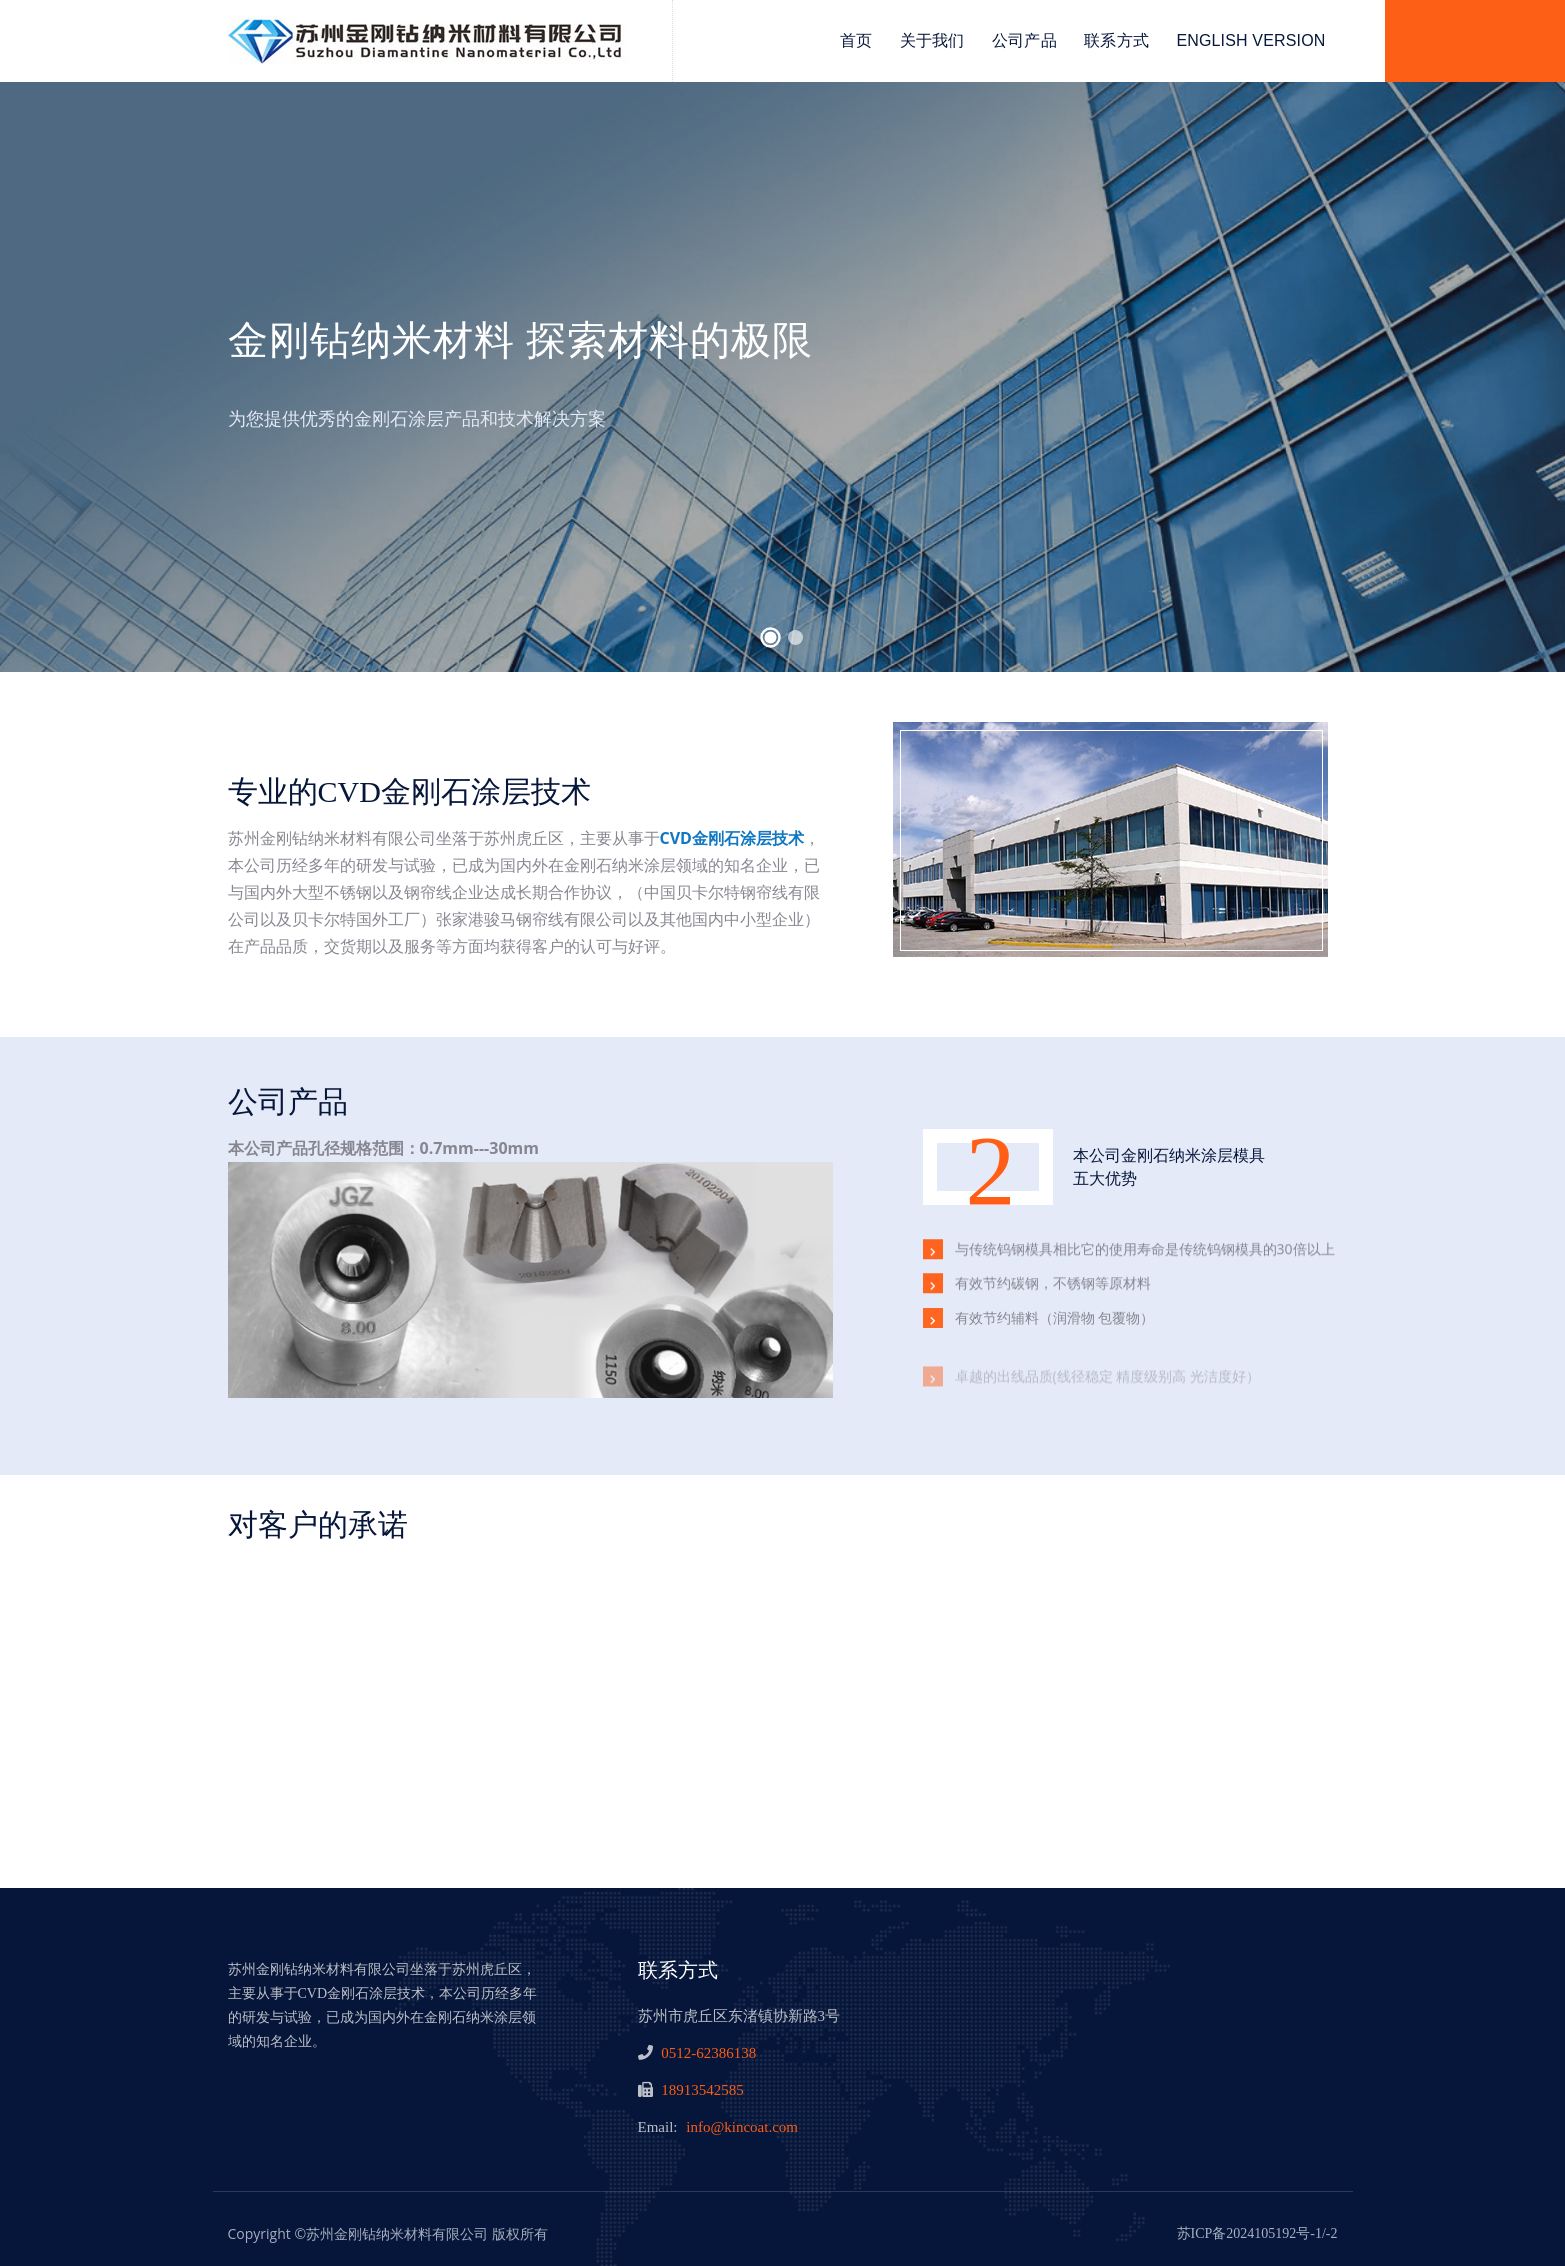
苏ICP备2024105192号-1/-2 (1257, 2233)
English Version (1250, 40)
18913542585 (702, 2090)
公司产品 (1024, 40)
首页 (856, 40)
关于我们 (932, 40)
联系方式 (1116, 40)
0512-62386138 (708, 2053)
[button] (770, 638)
